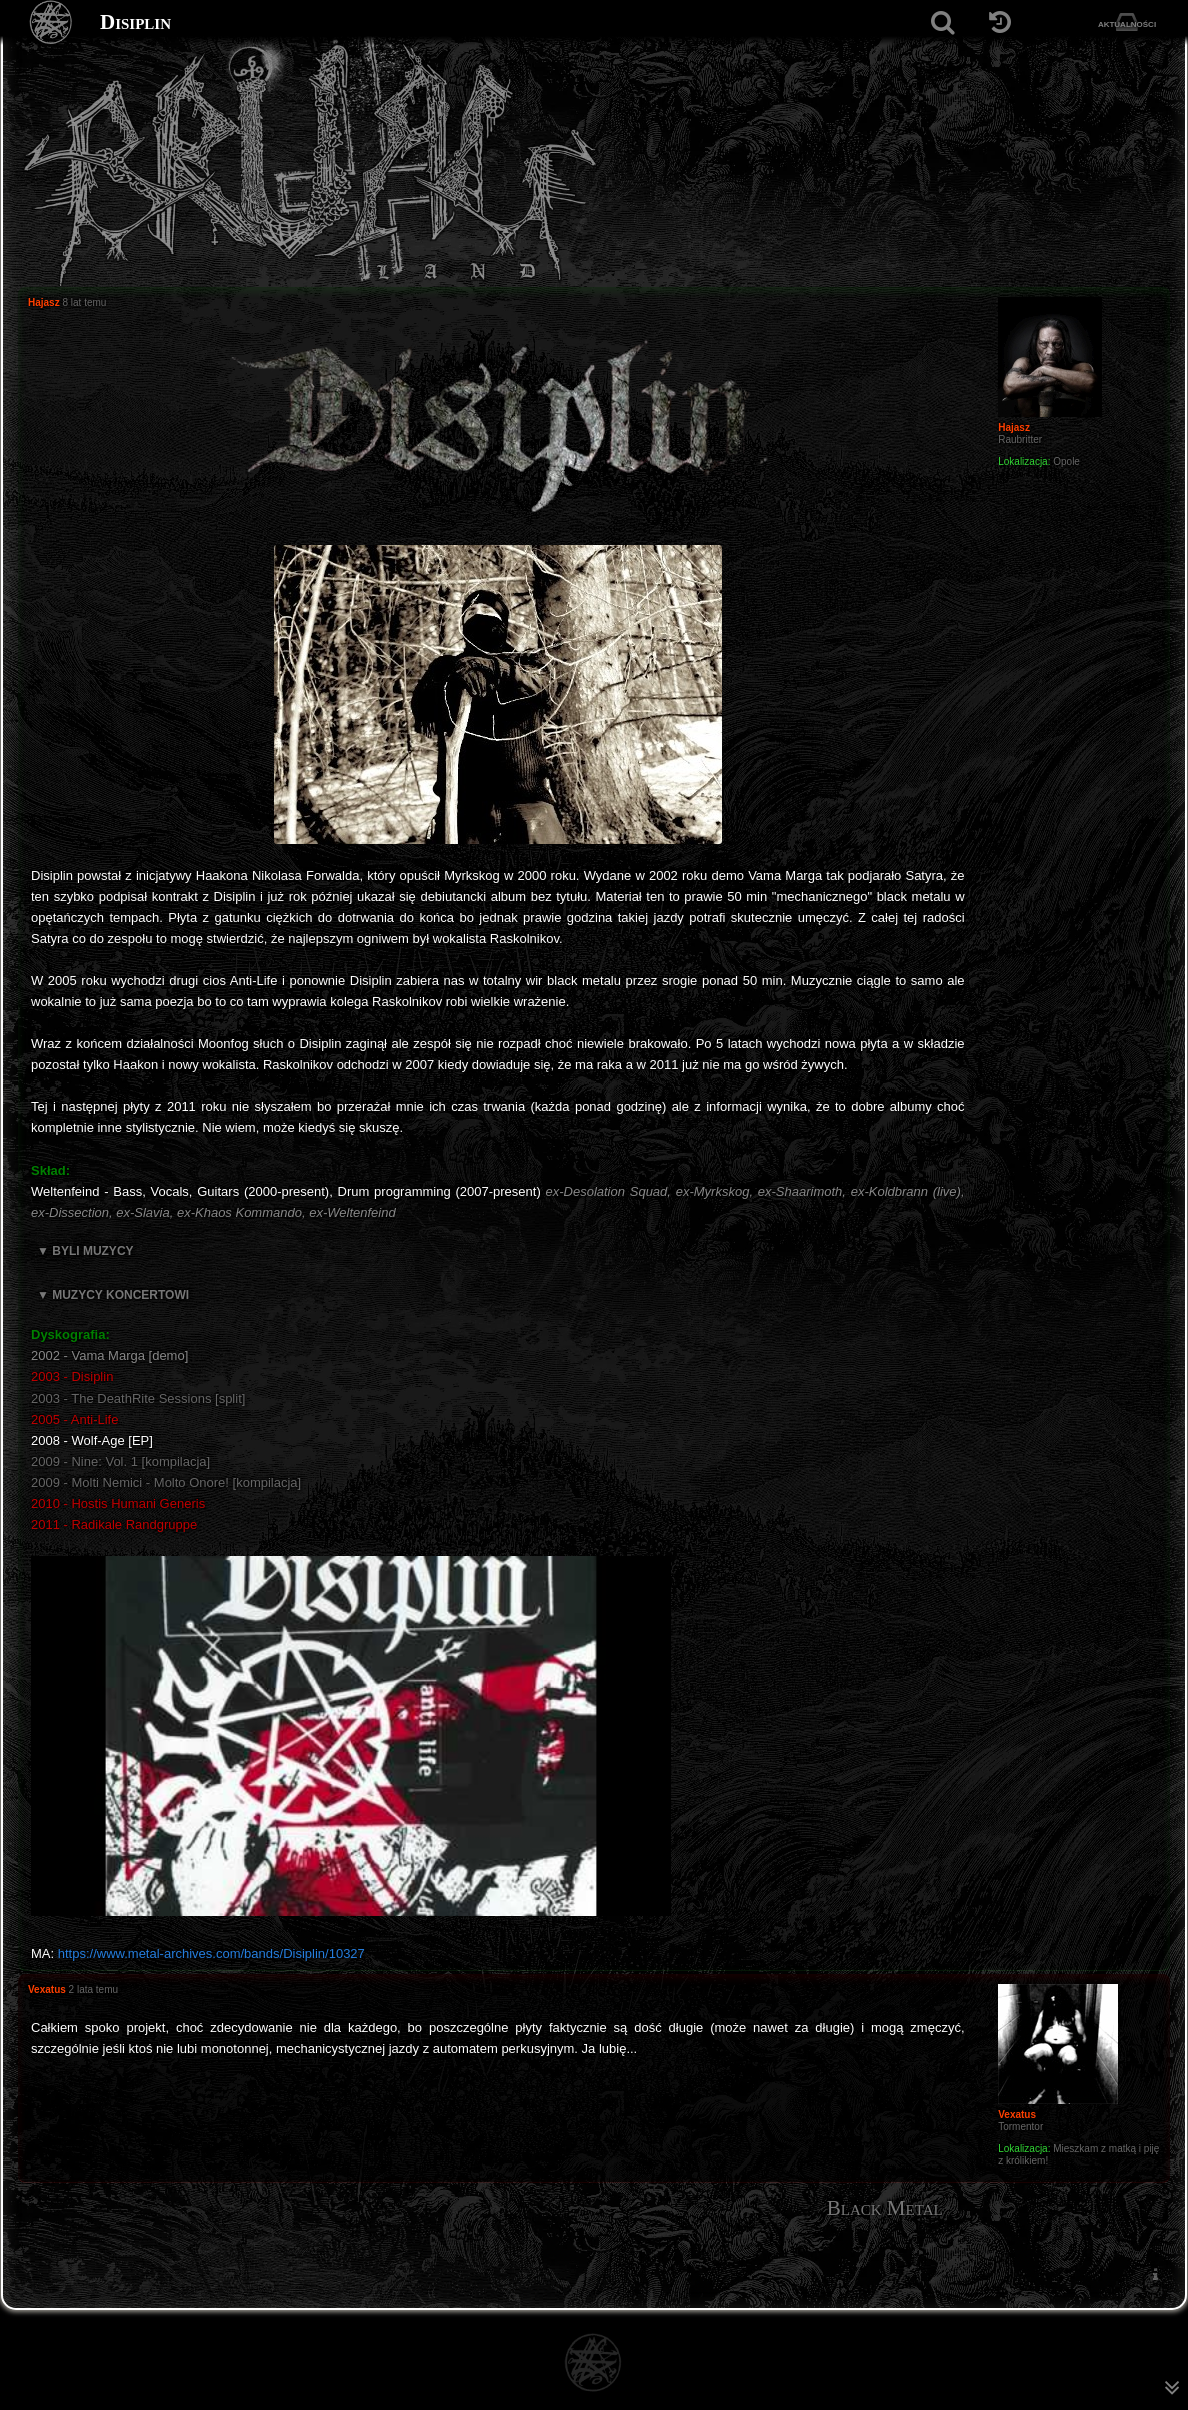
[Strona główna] (51, 22)
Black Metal (885, 2208)
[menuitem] (1155, 2274)
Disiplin (135, 22)
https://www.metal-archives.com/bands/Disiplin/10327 (211, 1953)
